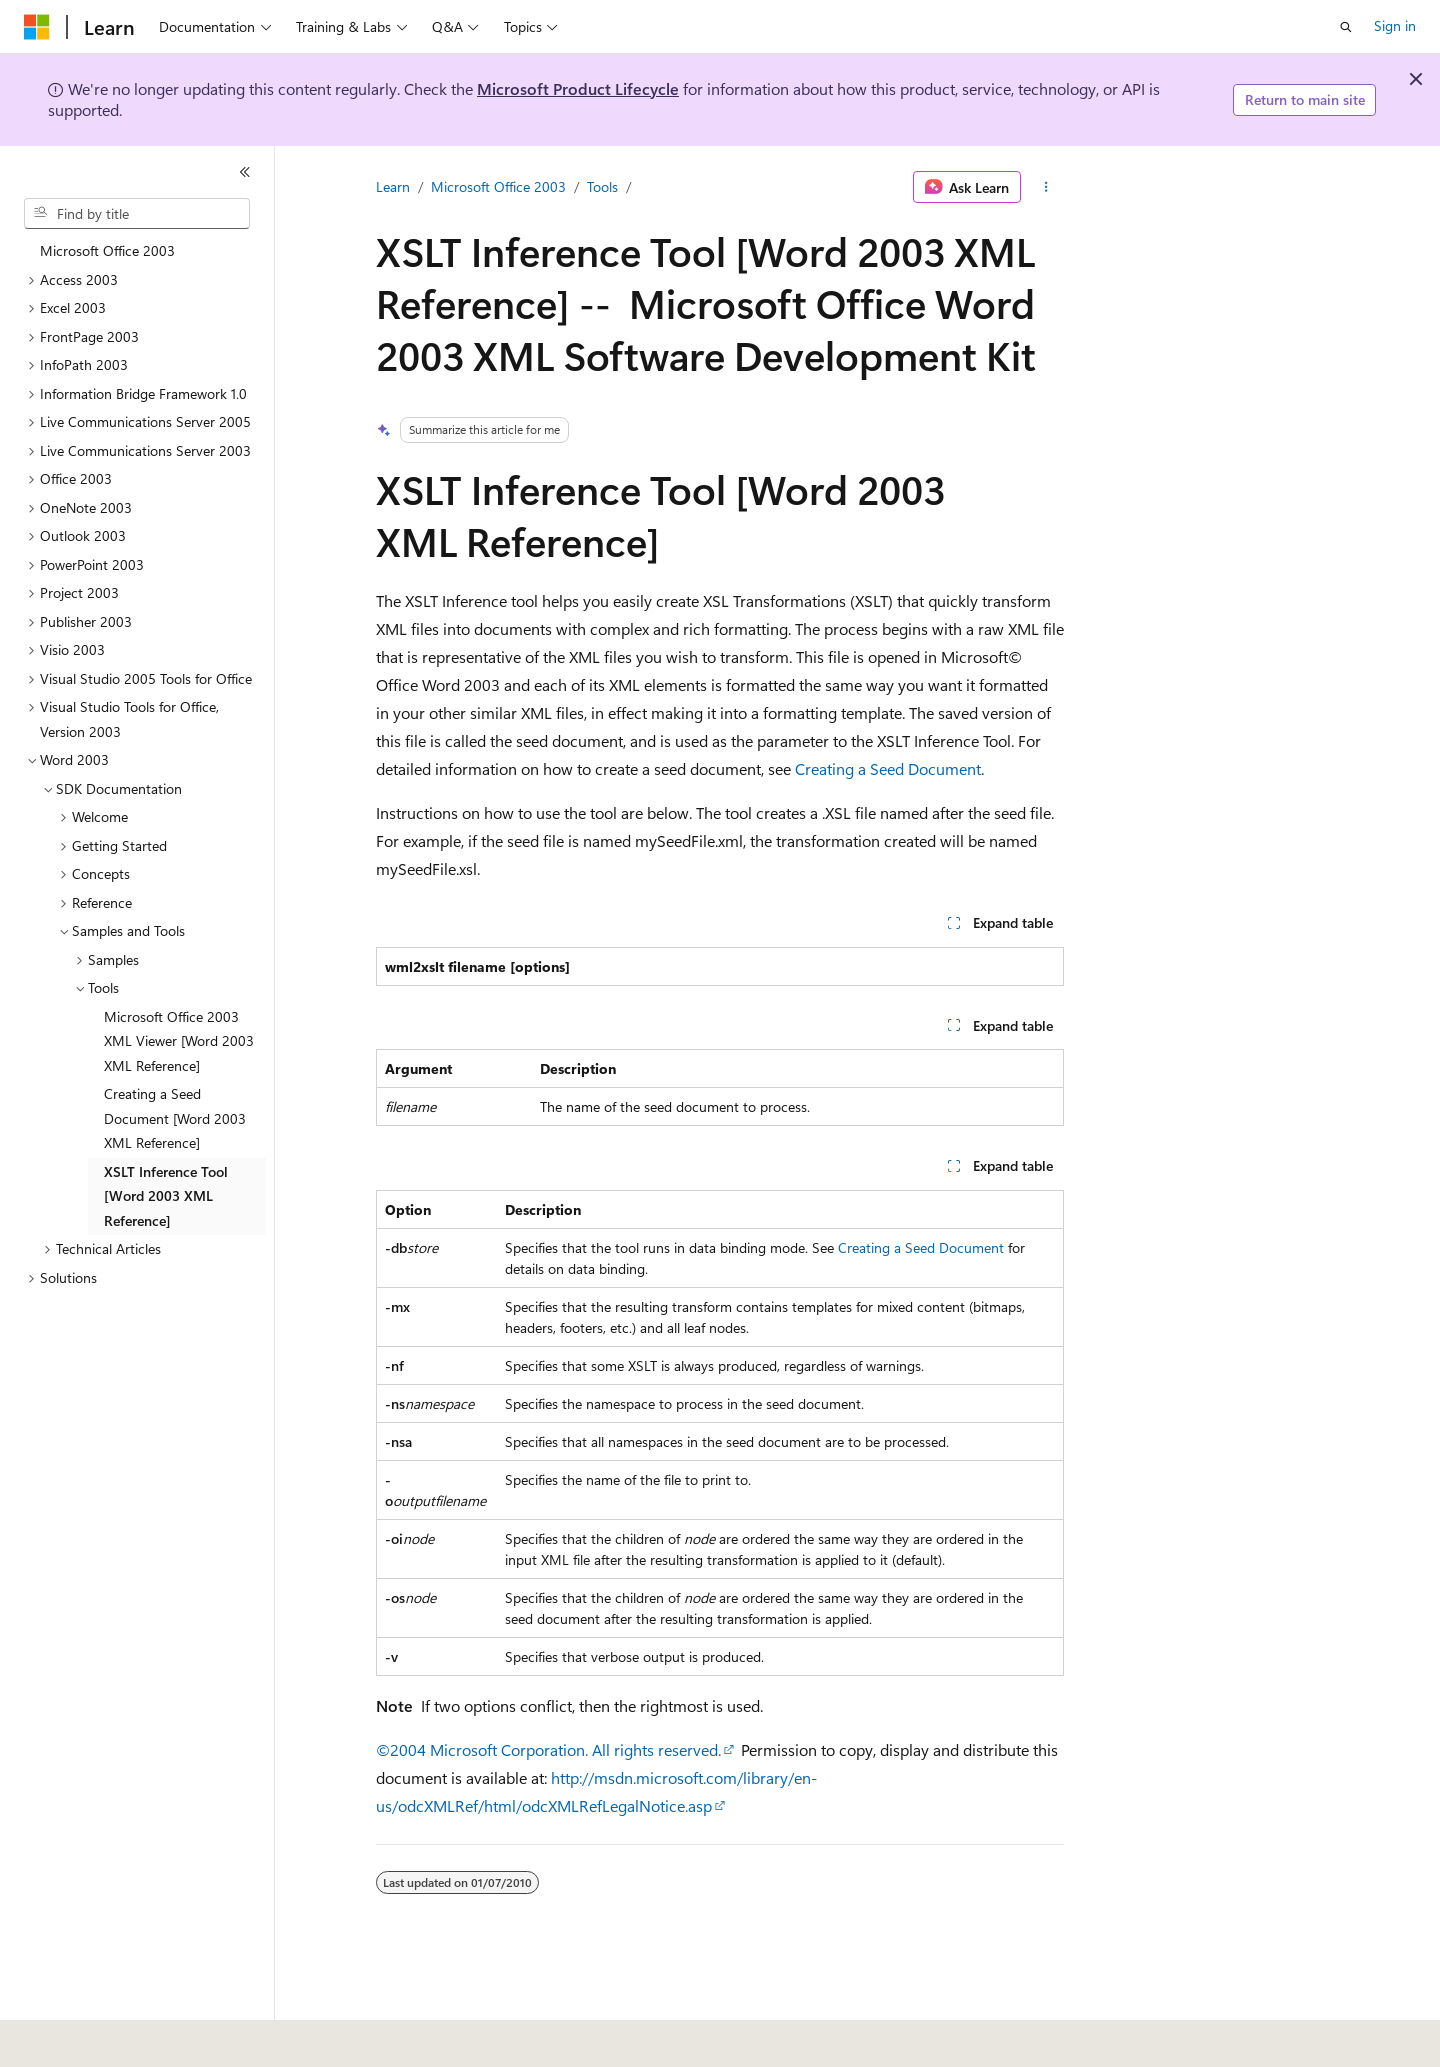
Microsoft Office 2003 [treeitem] (107, 250)
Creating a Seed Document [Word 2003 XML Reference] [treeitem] (175, 1118)
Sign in (1395, 25)
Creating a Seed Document (888, 768)
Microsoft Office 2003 (498, 186)
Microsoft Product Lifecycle (578, 88)
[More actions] (1046, 187)
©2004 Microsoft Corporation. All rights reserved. (548, 1749)
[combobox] (137, 214)
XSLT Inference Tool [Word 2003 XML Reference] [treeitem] (166, 1196)
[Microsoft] (37, 27)
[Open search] (1346, 27)
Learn (393, 186)
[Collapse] (245, 172)
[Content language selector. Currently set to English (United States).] (115, 2038)
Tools (602, 186)
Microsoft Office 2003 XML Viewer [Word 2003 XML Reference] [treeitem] (179, 1041)
